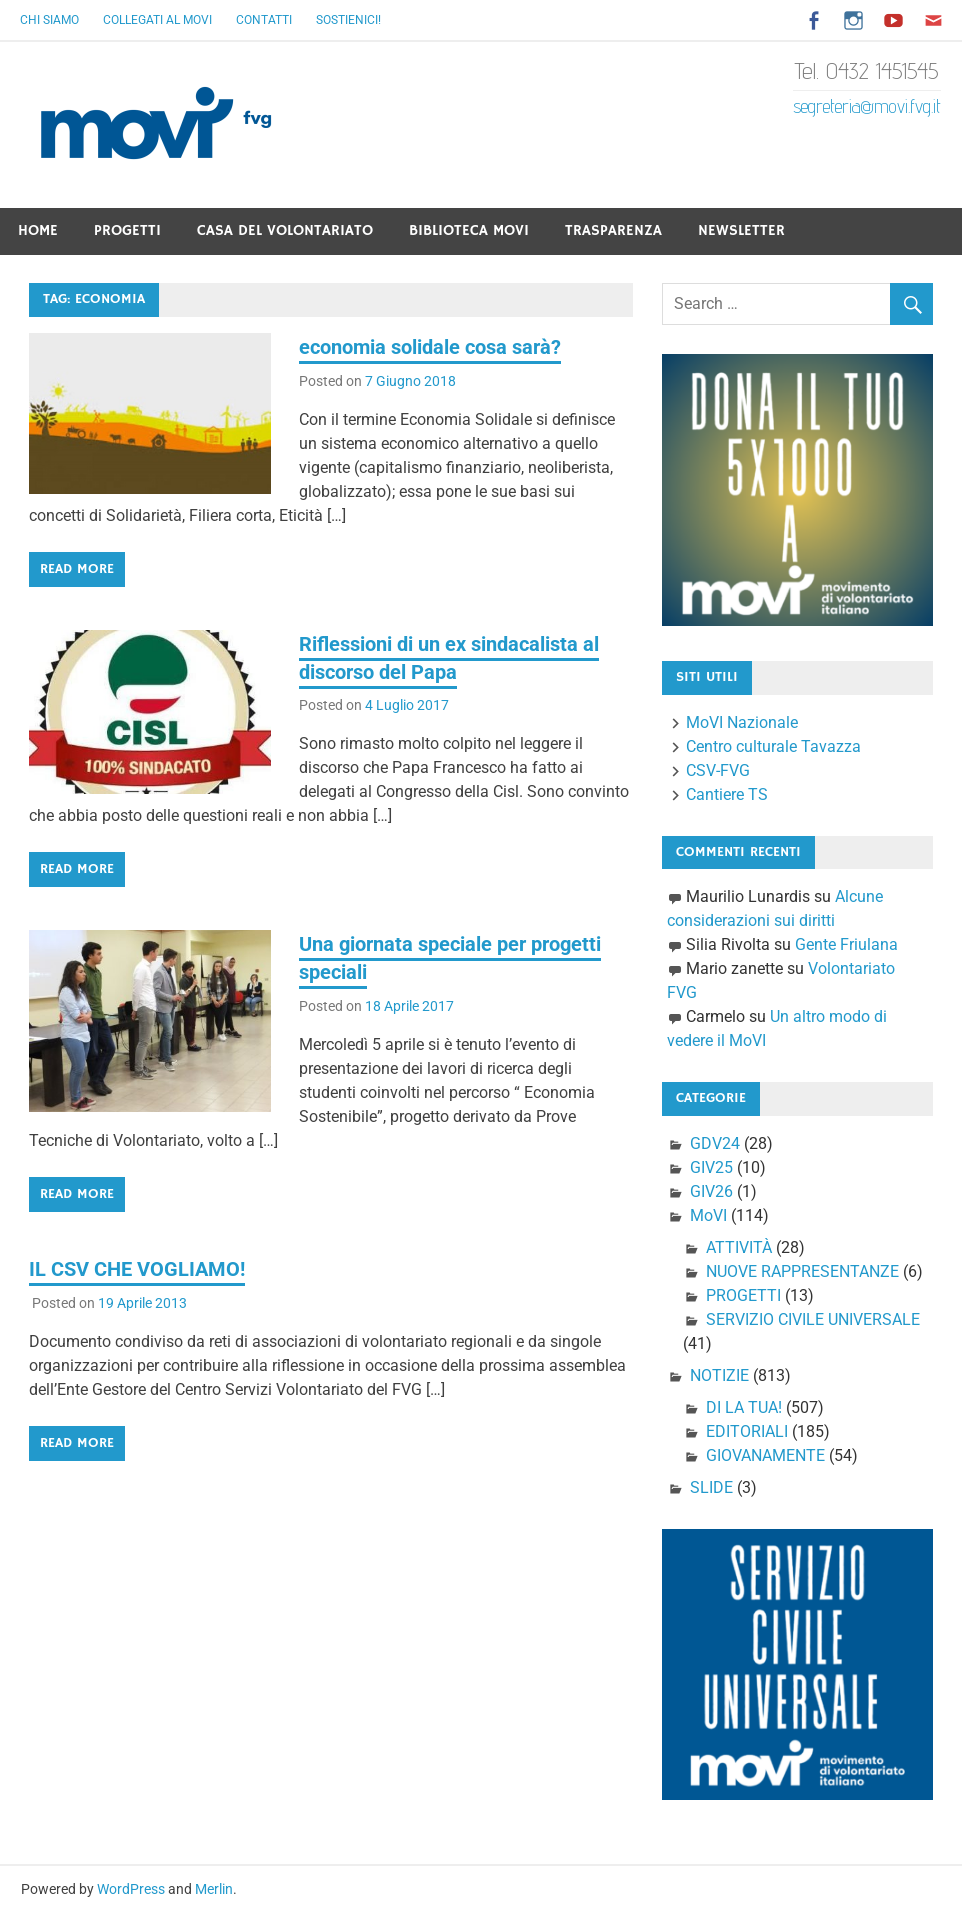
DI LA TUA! (744, 1407)
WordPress (131, 1889)
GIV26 (711, 1191)
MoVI (708, 1215)
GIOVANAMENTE (765, 1455)
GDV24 (715, 1143)
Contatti (264, 20)
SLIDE (711, 1487)
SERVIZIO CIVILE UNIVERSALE (813, 1319)
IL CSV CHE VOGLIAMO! (137, 1269)
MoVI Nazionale (742, 722)
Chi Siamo (49, 20)
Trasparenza (613, 230)
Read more (77, 569)
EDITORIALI (747, 1431)
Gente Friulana (846, 944)
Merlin (214, 1889)
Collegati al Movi (157, 20)
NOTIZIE (719, 1375)
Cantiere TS (727, 794)
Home (38, 230)
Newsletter (741, 230)
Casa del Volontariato (285, 230)
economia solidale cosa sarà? (430, 347)
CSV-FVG (718, 770)
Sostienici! (348, 20)
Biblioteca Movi (469, 230)
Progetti (127, 230)
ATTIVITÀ (739, 1247)
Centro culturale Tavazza (773, 746)
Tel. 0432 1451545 (867, 70)
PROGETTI (743, 1295)
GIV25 (711, 1167)
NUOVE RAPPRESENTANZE (802, 1271)
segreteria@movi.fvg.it (867, 106)
